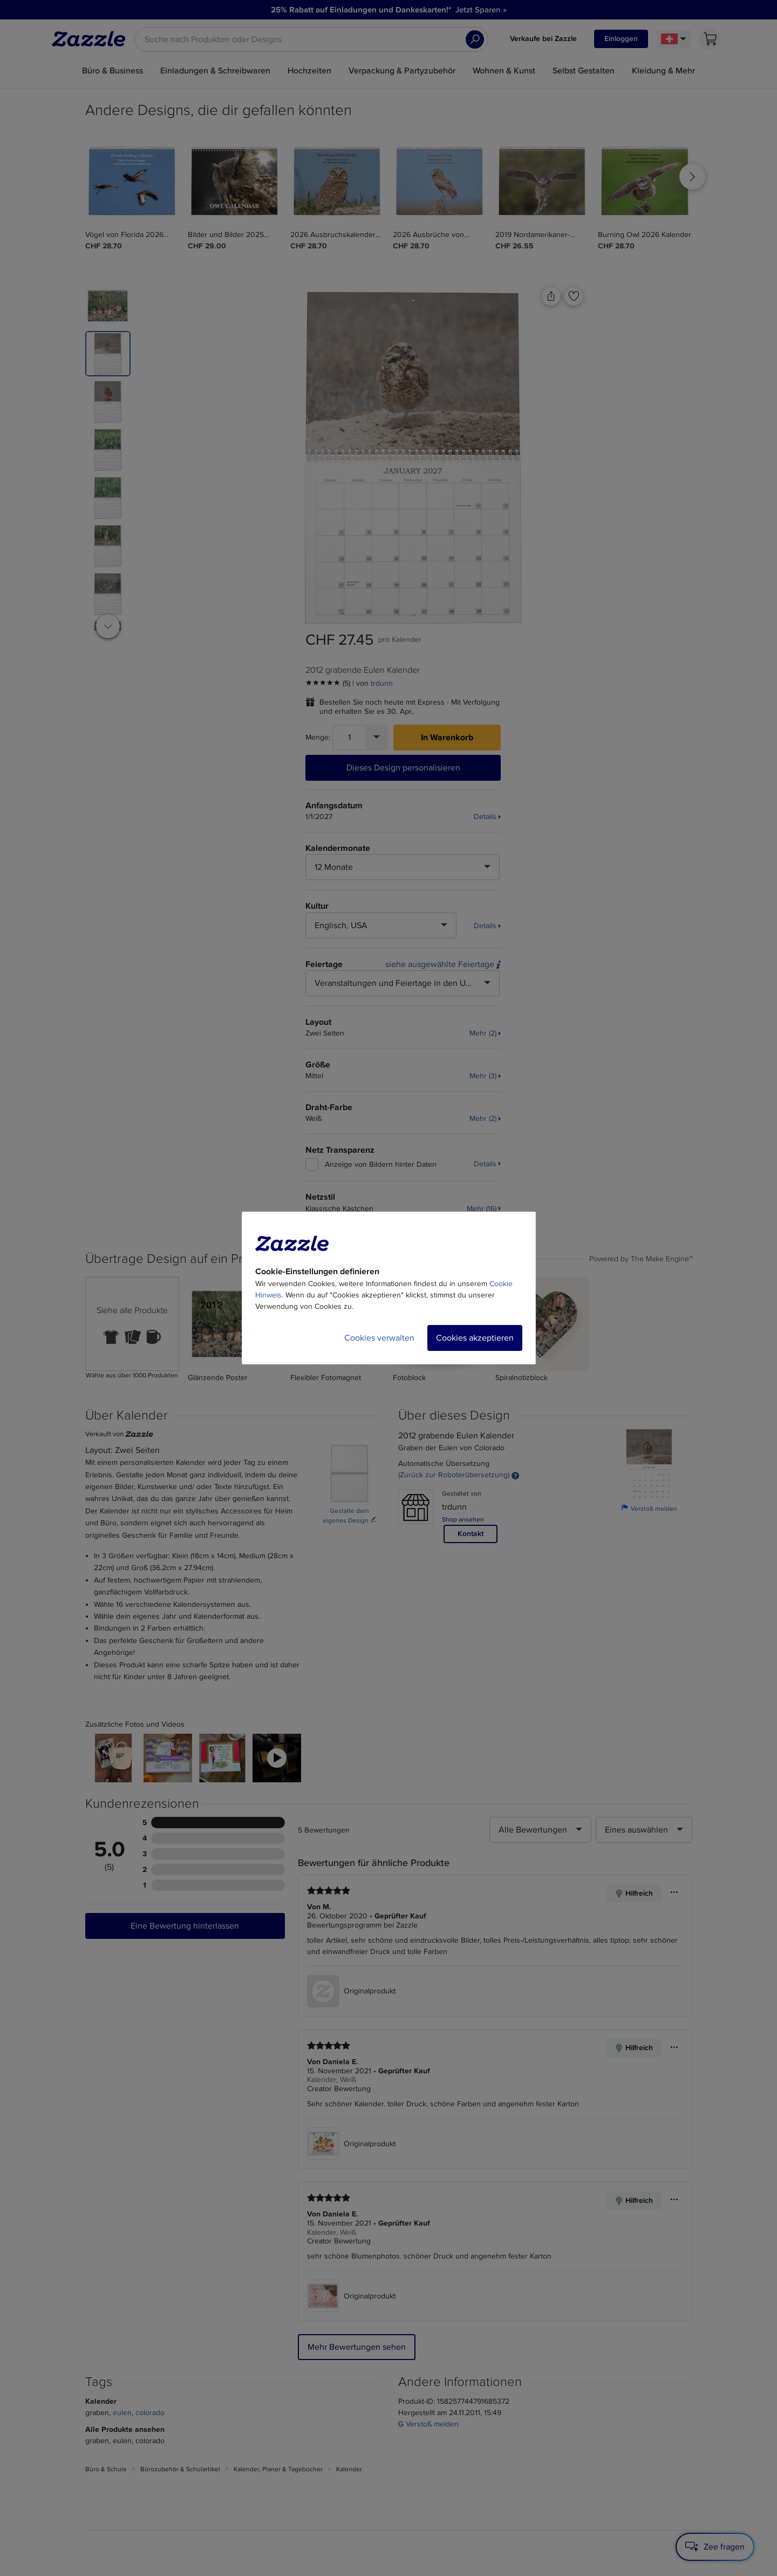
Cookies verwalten (379, 1338)
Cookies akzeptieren (475, 1338)
